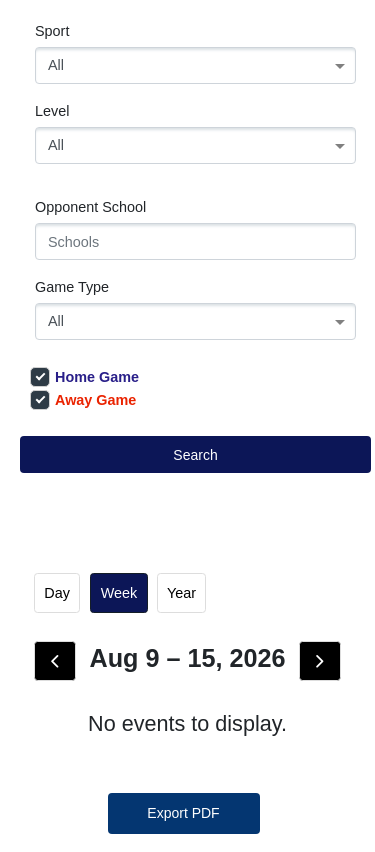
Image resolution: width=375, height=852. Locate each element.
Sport (52, 31)
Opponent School (90, 207)
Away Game (83, 400)
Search (195, 455)
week (119, 593)
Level (52, 111)
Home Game (84, 377)
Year (181, 593)
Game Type (72, 287)
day (57, 593)
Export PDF (183, 813)
